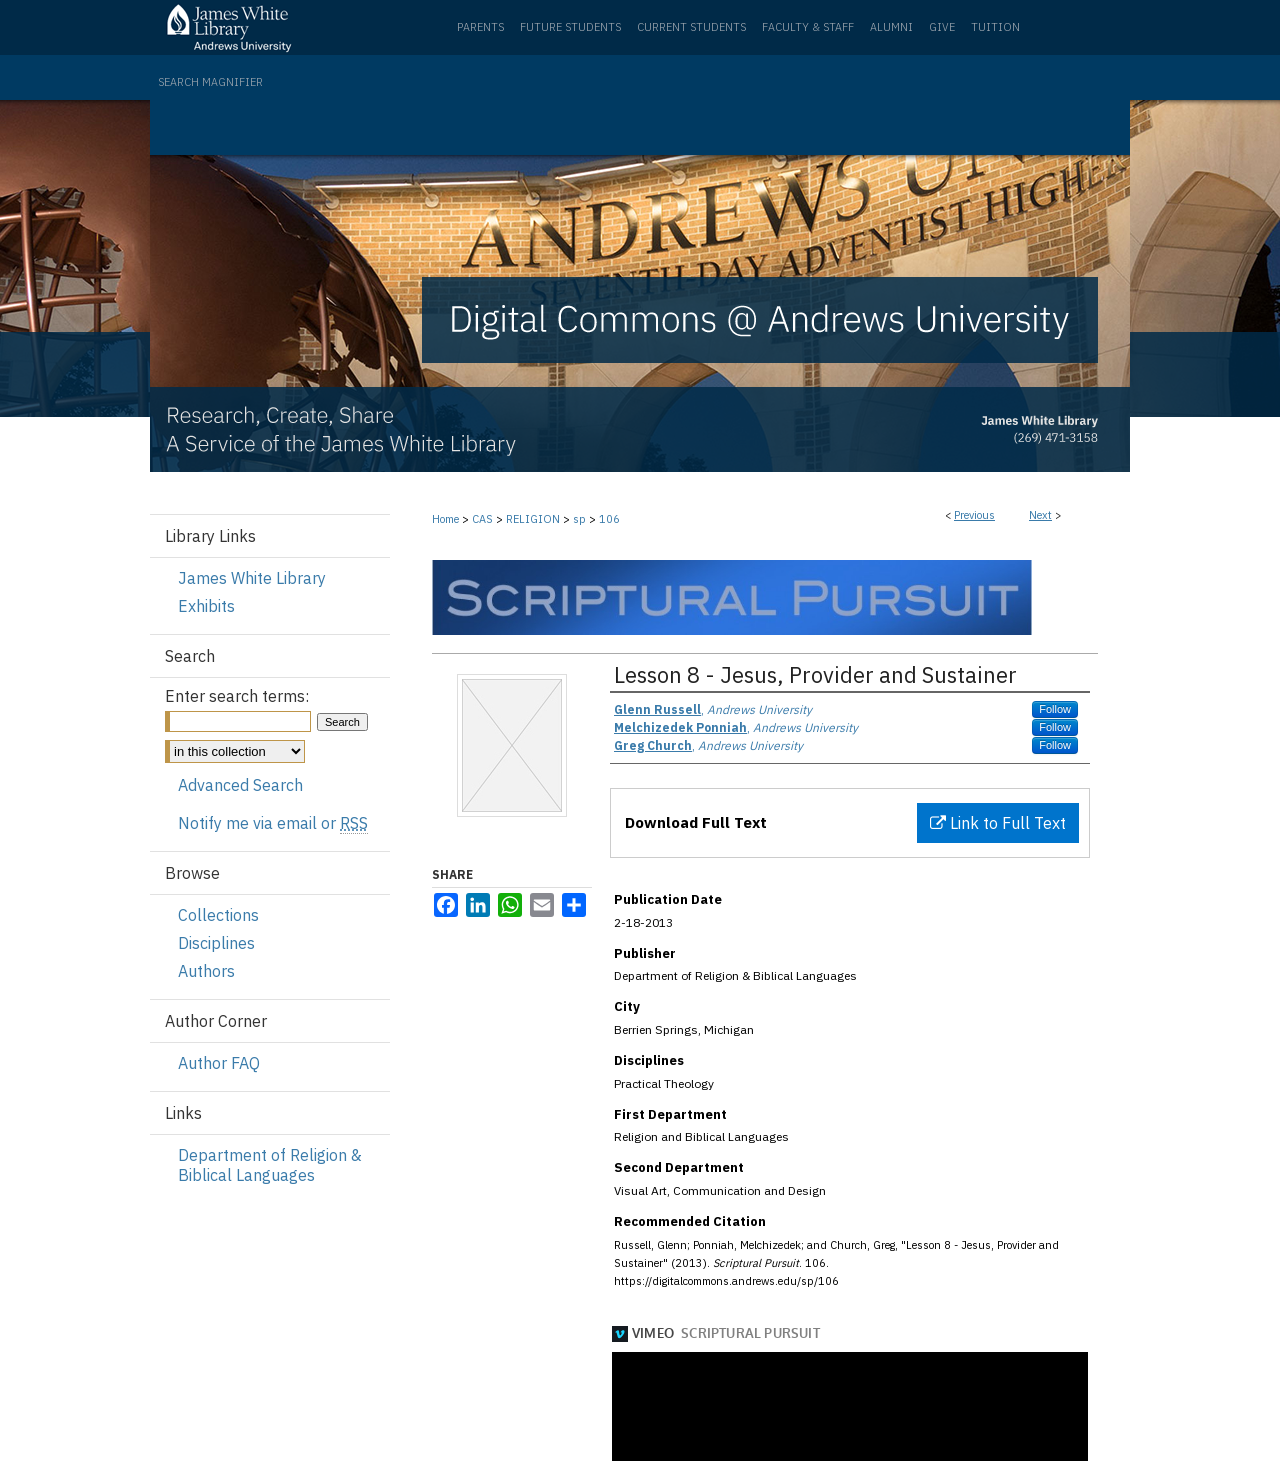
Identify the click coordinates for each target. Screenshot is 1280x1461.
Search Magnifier (210, 82)
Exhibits (206, 606)
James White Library (252, 578)
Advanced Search (240, 785)
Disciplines (216, 943)
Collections (218, 915)
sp (579, 519)
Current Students (691, 27)
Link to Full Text (998, 823)
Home (445, 519)
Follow (1055, 709)
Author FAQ (219, 1063)
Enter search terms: (237, 696)
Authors (206, 971)
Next (1040, 515)
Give (942, 27)
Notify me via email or (273, 823)
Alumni (891, 27)
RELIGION (533, 519)
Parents (480, 27)
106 (609, 519)
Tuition (995, 27)
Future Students (570, 27)
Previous (974, 515)
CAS (482, 519)
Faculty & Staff (808, 27)
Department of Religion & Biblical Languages (270, 1165)
